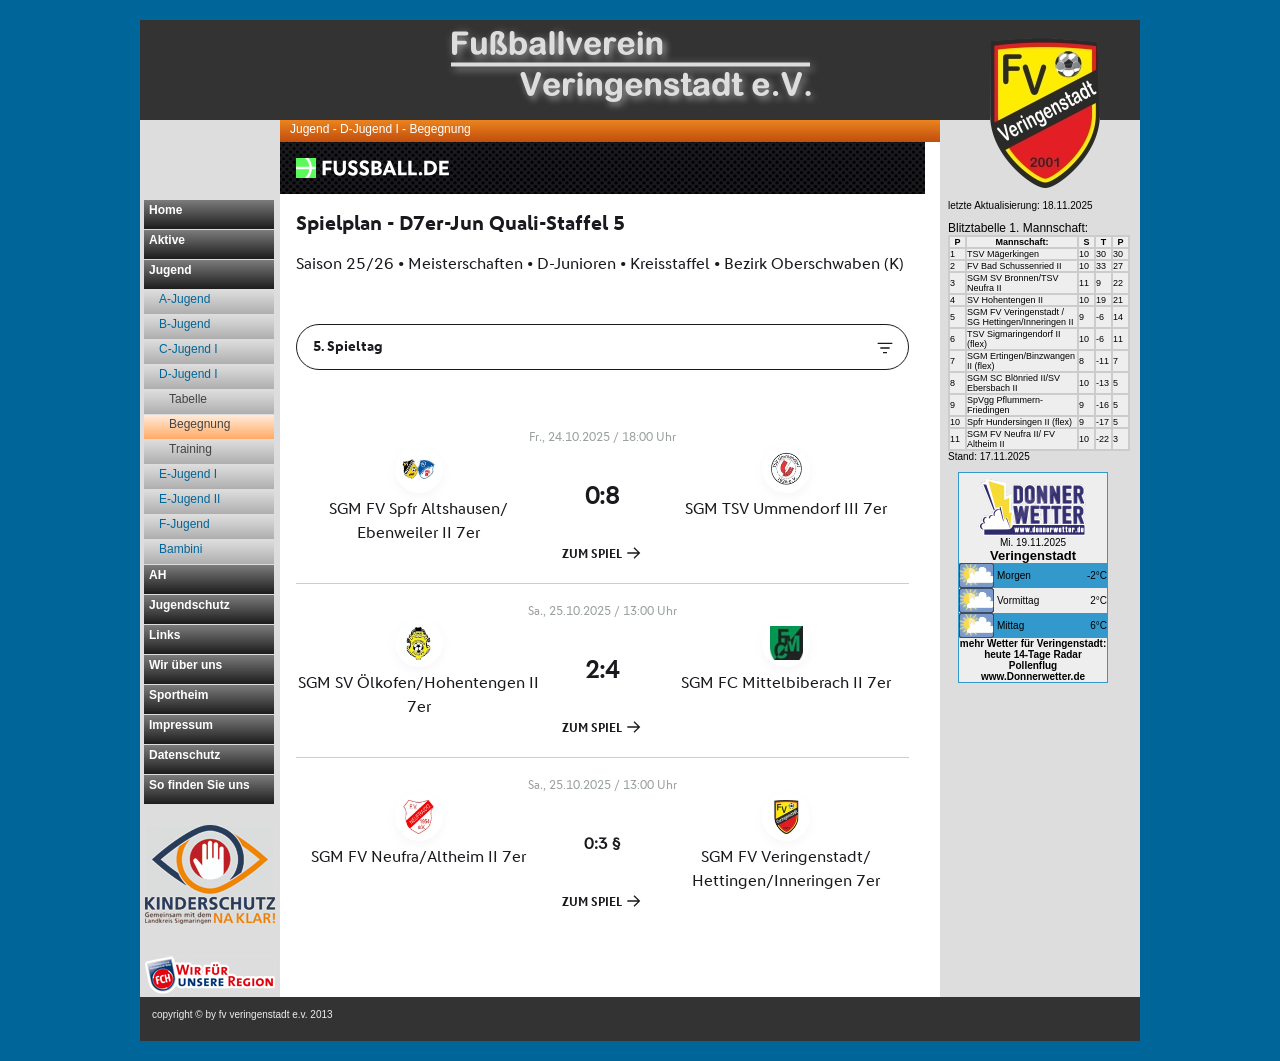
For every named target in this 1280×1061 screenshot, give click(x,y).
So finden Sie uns (199, 785)
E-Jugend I (188, 474)
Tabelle (188, 399)
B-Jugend (184, 324)
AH (157, 575)
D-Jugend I (188, 374)
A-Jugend (184, 299)
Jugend (170, 270)
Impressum (181, 725)
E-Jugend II (189, 499)
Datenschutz (184, 755)
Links (164, 635)
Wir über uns (185, 665)
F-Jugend (184, 524)
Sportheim (178, 695)
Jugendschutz (189, 605)
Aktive (167, 240)
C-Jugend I (188, 349)
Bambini (180, 549)
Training (190, 449)
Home (165, 210)
